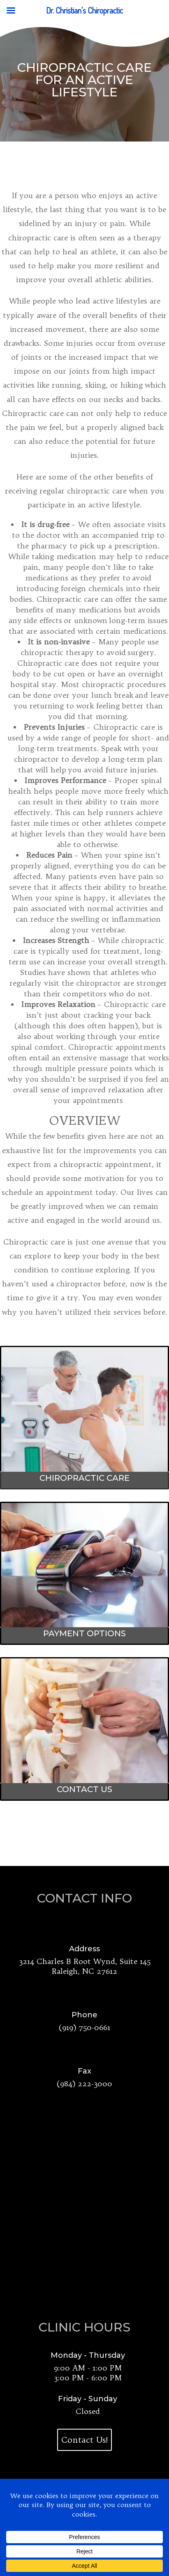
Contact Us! (84, 2439)
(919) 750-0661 (84, 2027)
